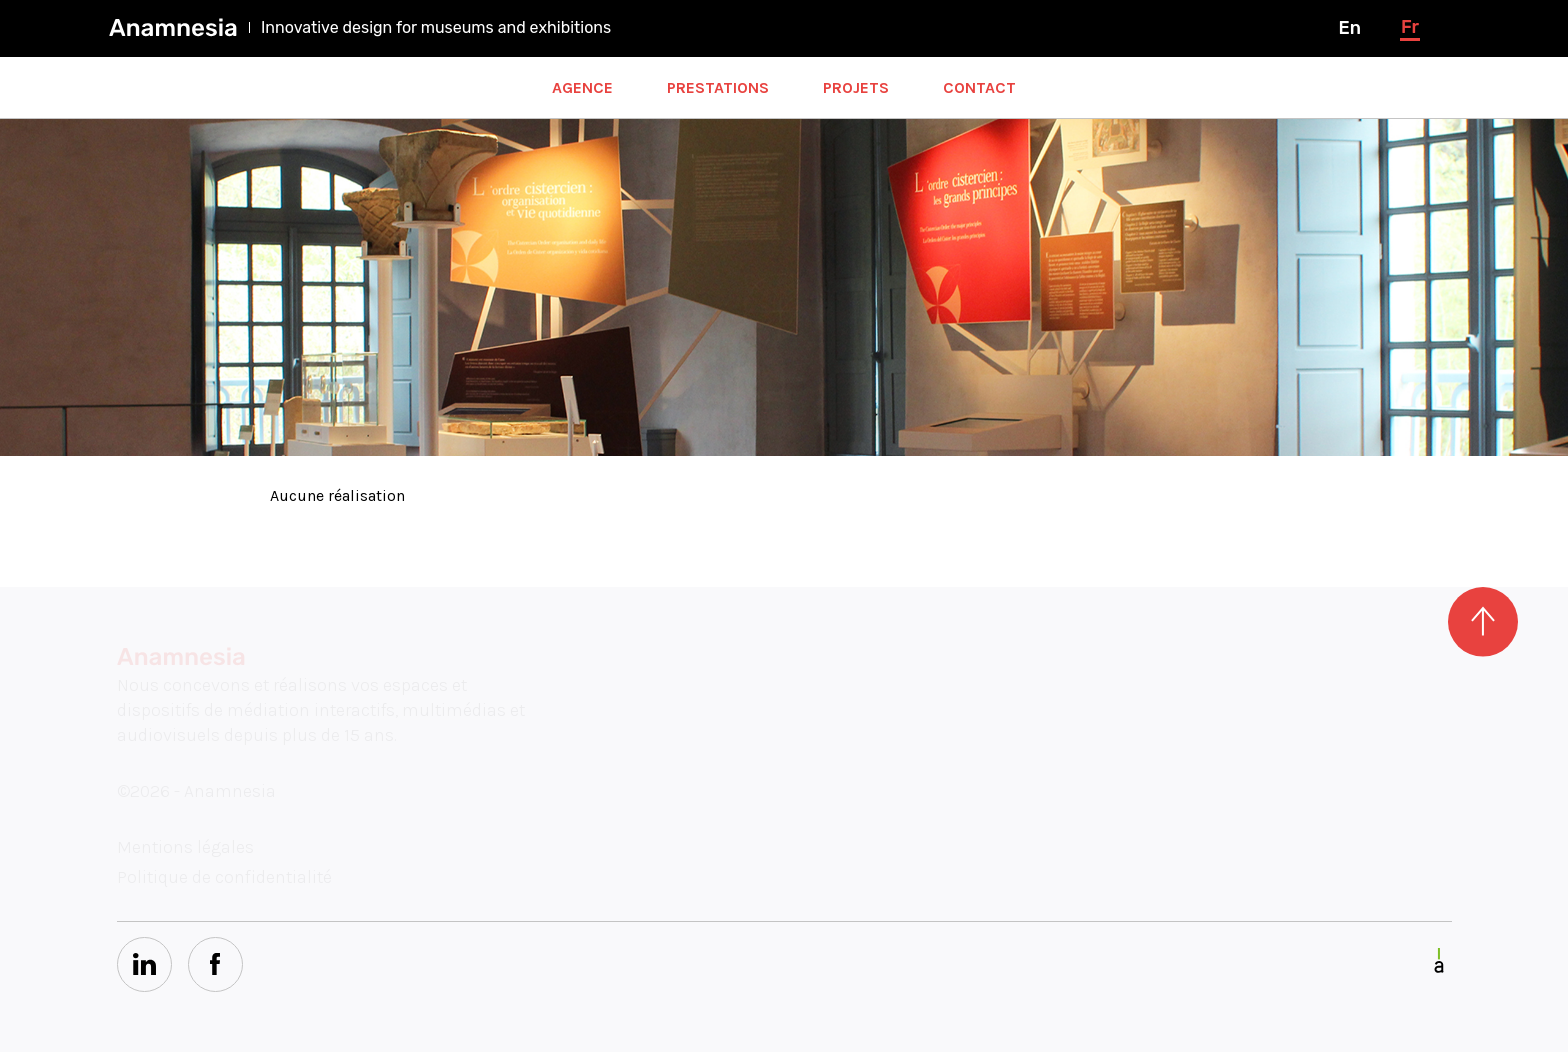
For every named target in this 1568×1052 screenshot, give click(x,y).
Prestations (718, 87)
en (1349, 28)
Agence (582, 87)
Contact (979, 87)
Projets (856, 87)
